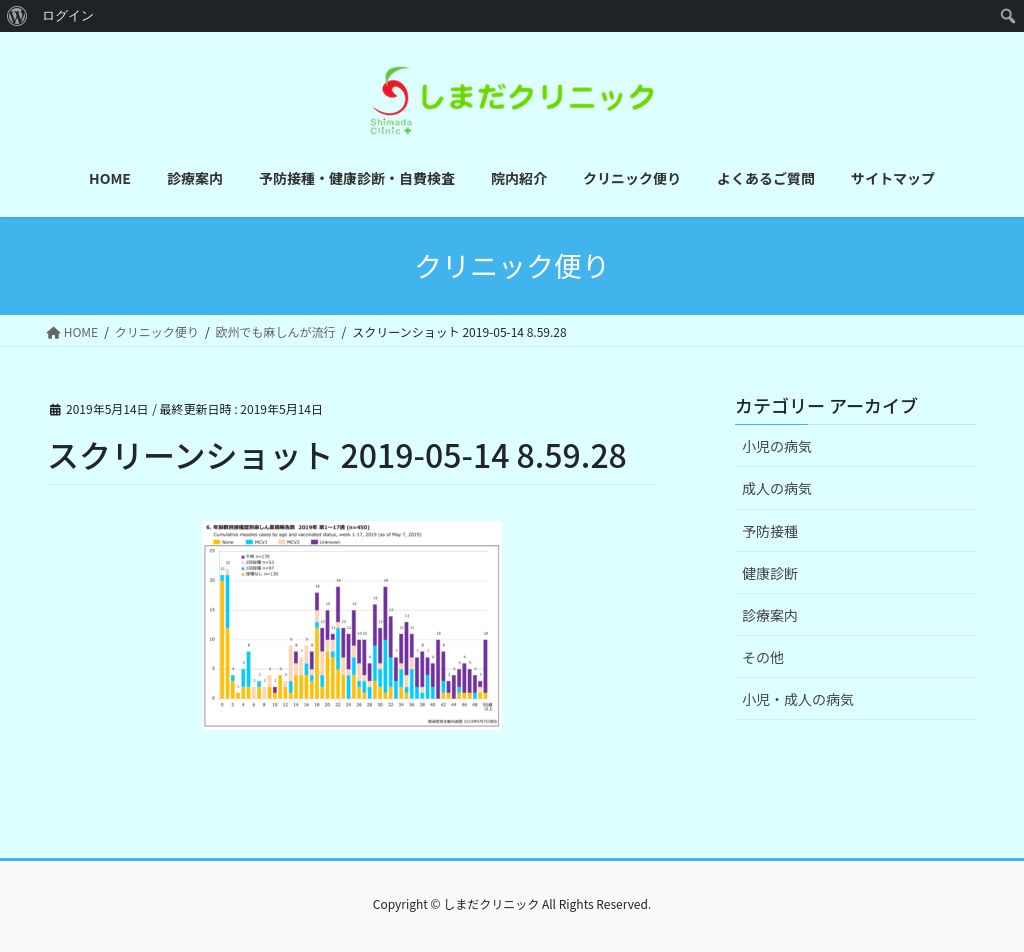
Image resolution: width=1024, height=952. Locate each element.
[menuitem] (17, 16)
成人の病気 (777, 488)
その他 (763, 657)
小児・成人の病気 (798, 699)
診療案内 (770, 615)
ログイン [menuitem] (68, 15)
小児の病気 (777, 446)
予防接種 (770, 531)
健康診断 (770, 573)
